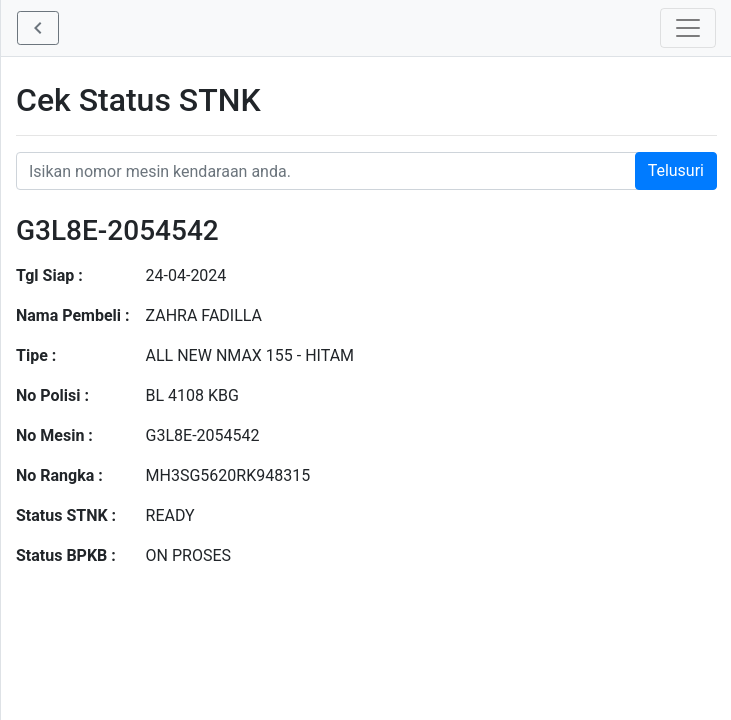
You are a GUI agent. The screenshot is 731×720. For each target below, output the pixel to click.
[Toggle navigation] (688, 28)
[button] (38, 28)
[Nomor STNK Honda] (366, 171)
